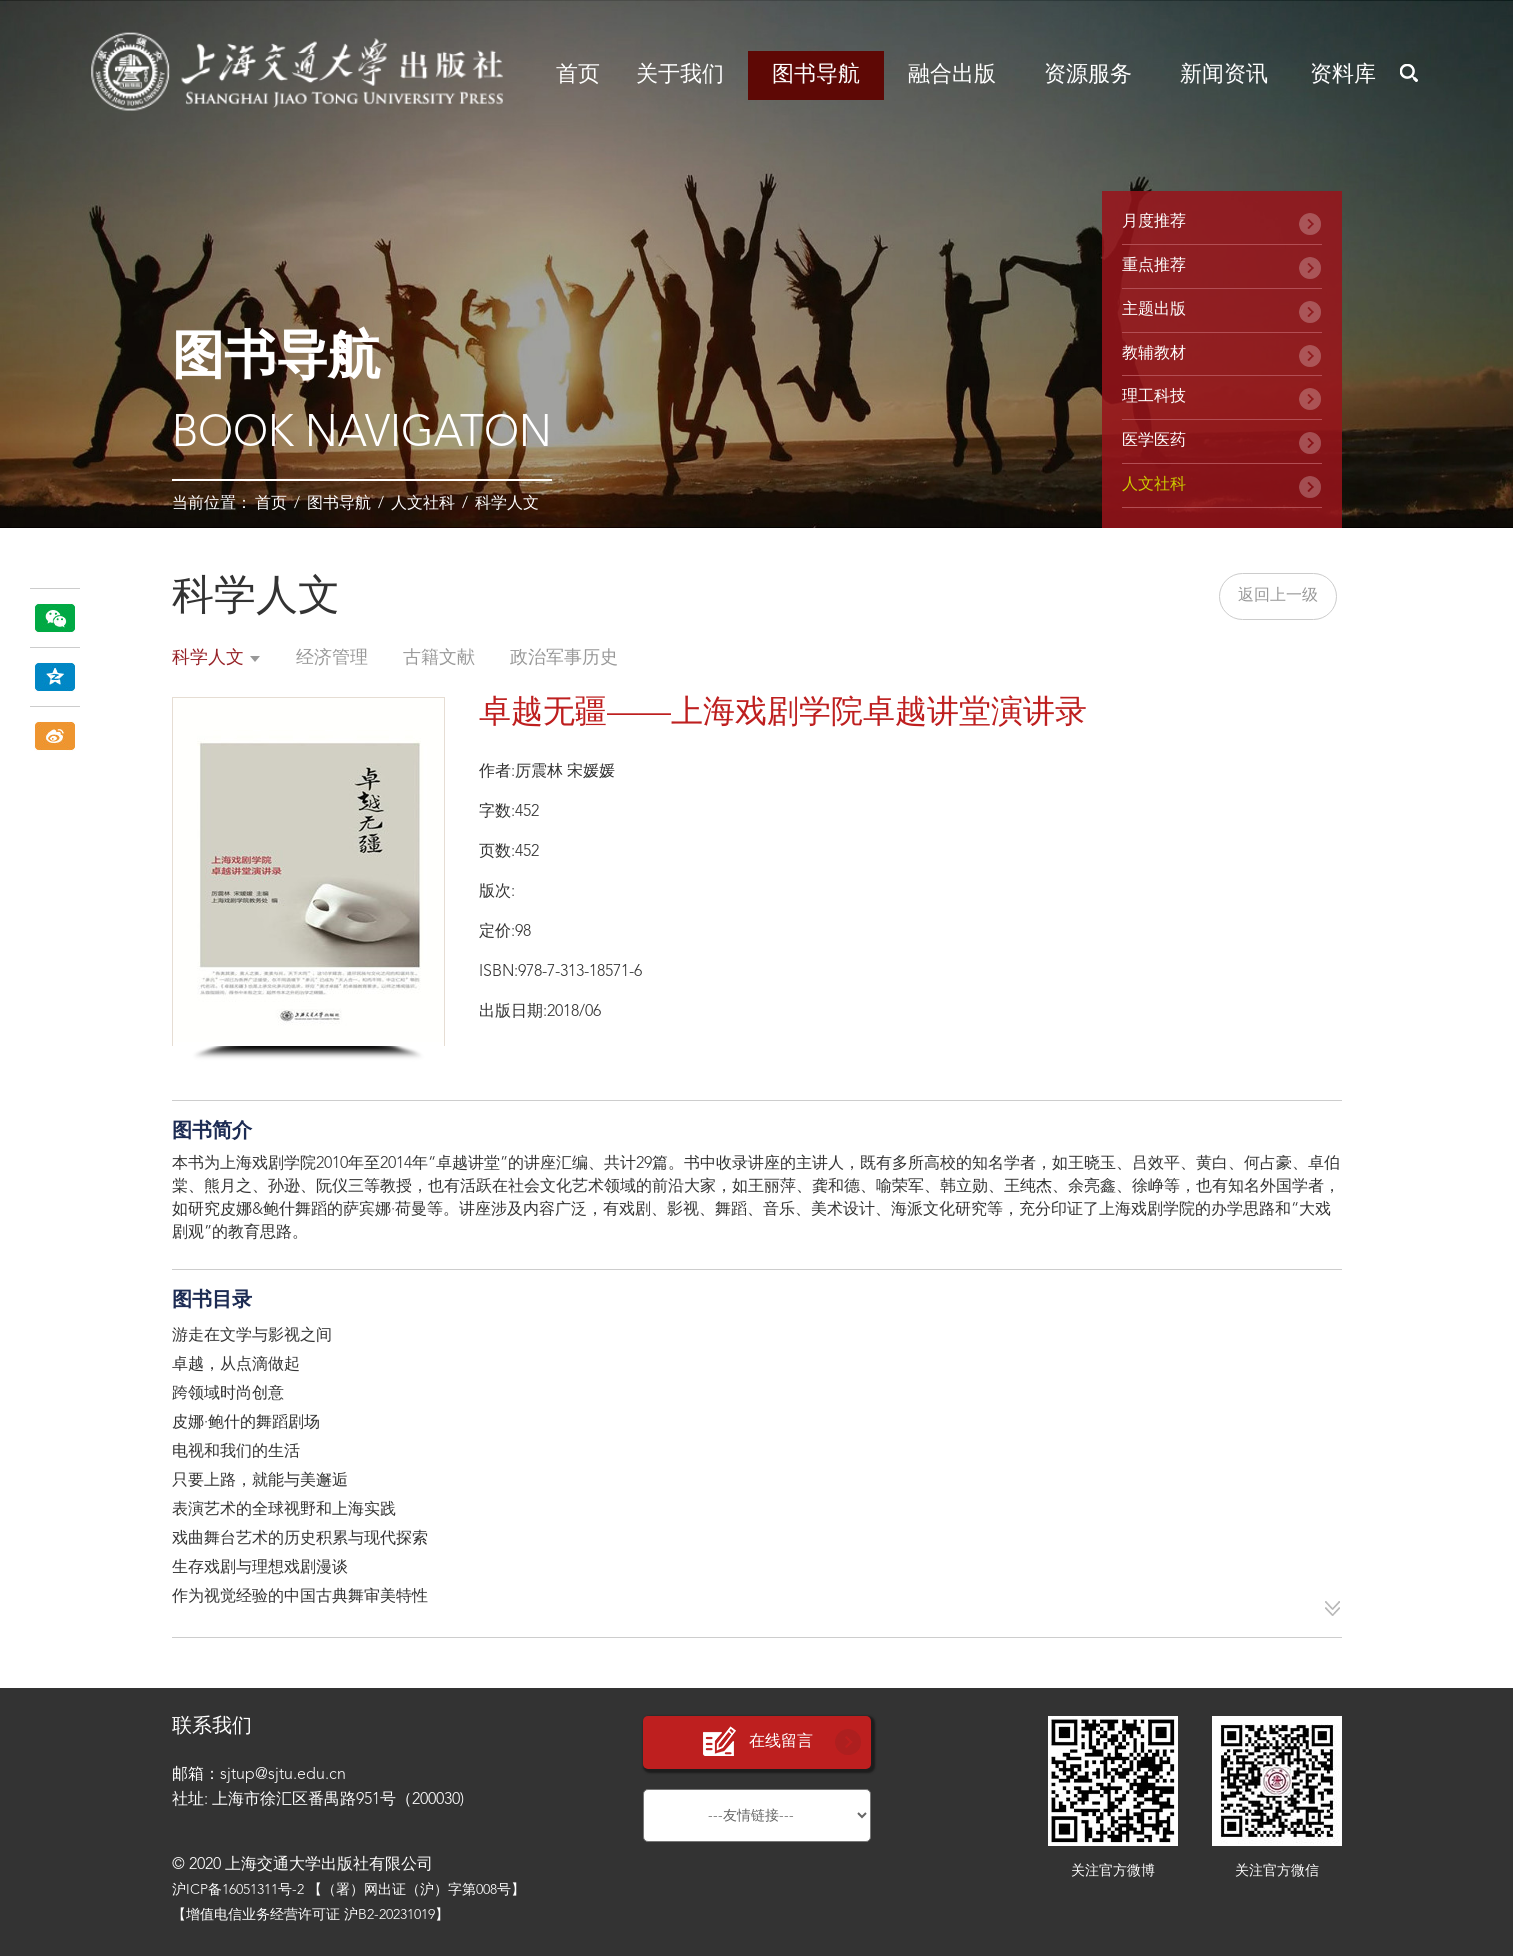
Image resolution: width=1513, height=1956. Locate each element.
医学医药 (1154, 441)
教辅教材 (1154, 354)
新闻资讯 (1224, 75)
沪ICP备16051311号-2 (238, 1890)
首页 (578, 75)
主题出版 (1154, 310)
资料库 (1343, 75)
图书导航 (816, 75)
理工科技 (1154, 397)
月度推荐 (1154, 222)
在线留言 (757, 1742)
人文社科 (423, 504)
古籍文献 (439, 658)
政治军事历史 (564, 658)
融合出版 (952, 75)
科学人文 (507, 504)
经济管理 (332, 658)
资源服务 (1088, 75)
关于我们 (680, 75)
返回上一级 (1278, 596)
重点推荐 (1154, 266)
